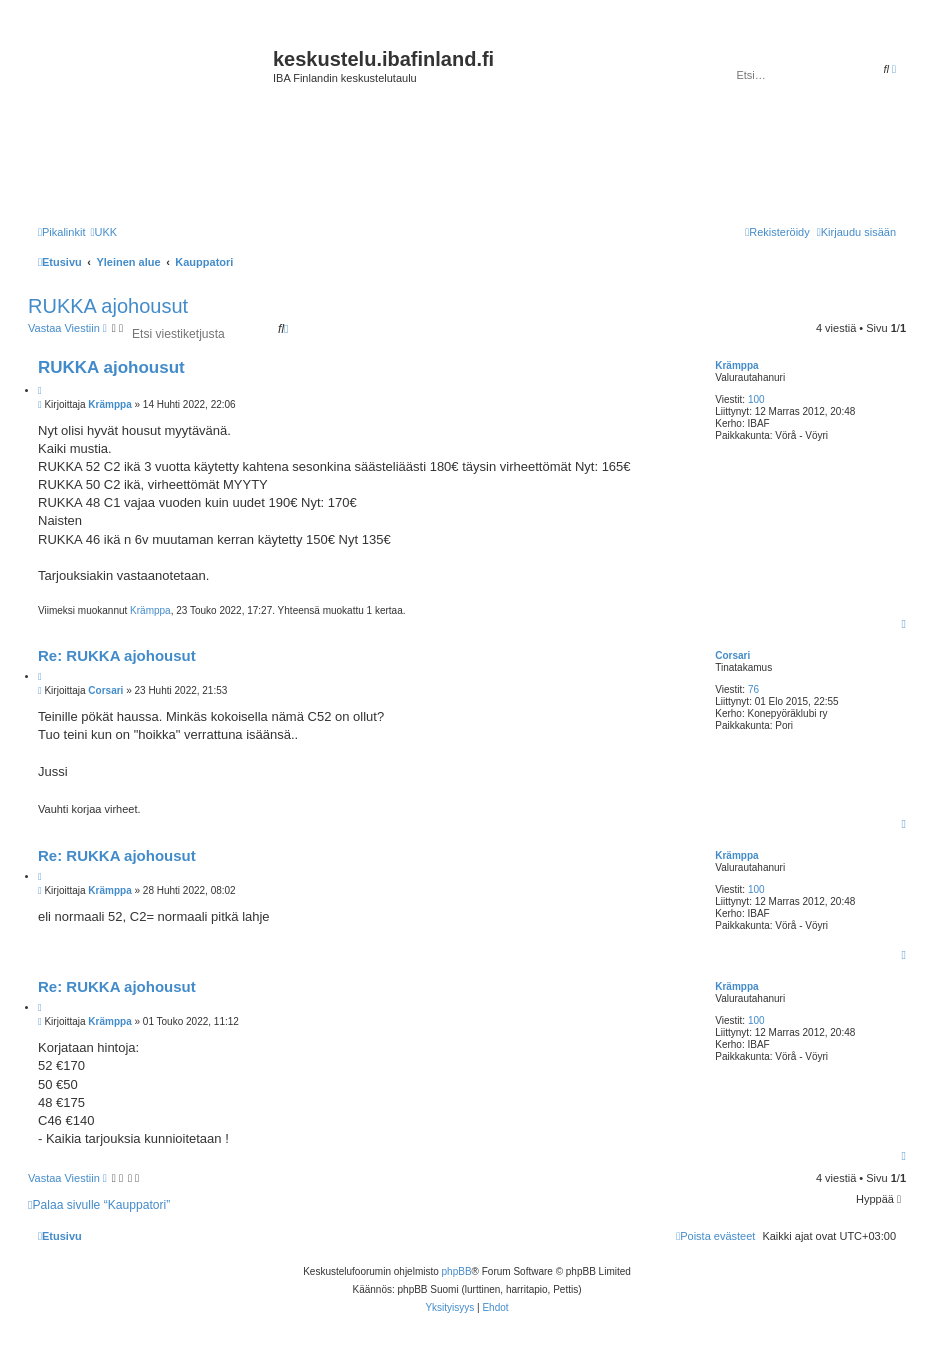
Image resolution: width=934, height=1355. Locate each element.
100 (756, 399)
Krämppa (736, 365)
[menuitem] (103, 232)
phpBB (457, 1271)
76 (753, 689)
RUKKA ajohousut (108, 306)
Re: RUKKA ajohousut (117, 655)
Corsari (732, 655)
